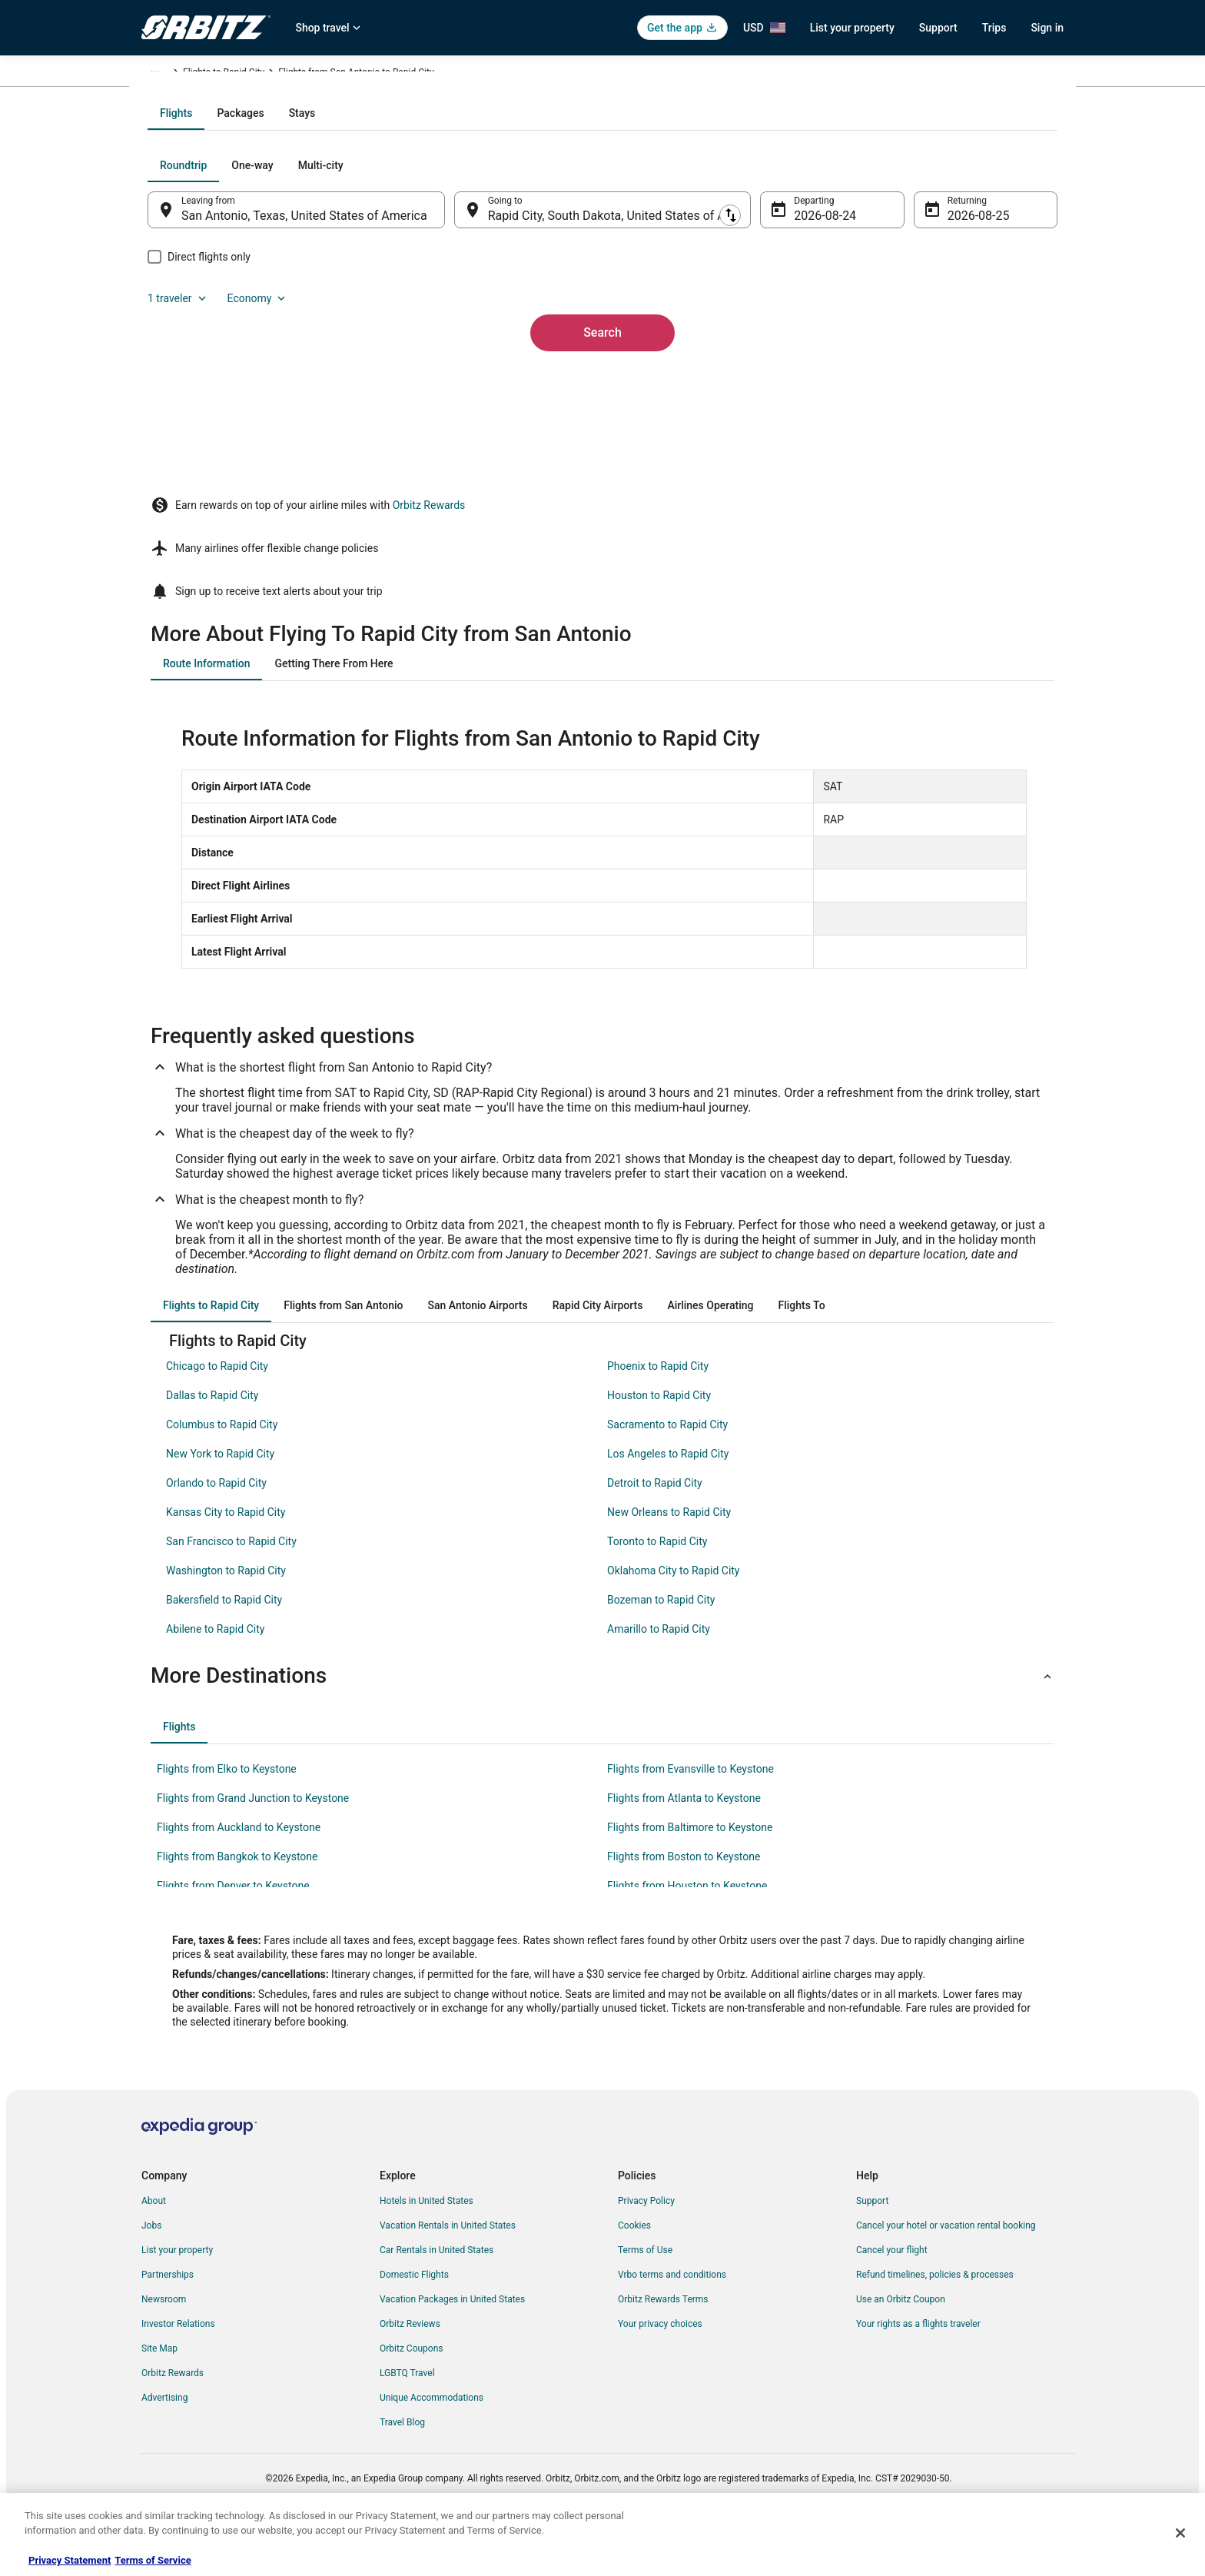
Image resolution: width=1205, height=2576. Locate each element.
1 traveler (898, 330)
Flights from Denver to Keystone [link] (233, 1931)
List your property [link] (177, 2295)
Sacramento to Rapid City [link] (667, 1470)
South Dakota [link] (385, 74)
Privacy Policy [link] (646, 2246)
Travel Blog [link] (402, 2467)
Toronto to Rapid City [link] (657, 1587)
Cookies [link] (634, 2270)
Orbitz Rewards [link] (172, 2418)
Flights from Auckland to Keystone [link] (238, 1872)
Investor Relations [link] (178, 2369)
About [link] (153, 2246)
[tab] (541, 278)
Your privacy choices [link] (660, 2369)
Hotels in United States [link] (426, 2246)
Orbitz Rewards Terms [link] (663, 2344)
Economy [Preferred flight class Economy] (977, 330)
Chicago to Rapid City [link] (217, 1411)
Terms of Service (153, 2560)
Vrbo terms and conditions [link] (672, 2320)
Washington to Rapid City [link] (226, 1616)
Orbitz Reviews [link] (410, 2369)
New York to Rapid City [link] (220, 1499)
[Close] (1180, 2533)
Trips (994, 28)
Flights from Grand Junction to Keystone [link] (253, 1843)
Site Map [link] (159, 2393)
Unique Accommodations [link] (431, 2443)
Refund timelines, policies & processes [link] (935, 2320)
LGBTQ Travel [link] (407, 2418)
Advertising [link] (164, 2443)
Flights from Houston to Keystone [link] (687, 1931)
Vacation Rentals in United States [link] (448, 2270)
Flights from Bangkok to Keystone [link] (237, 1902)
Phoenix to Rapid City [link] (658, 1411)
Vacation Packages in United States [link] (452, 2344)
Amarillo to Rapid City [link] (658, 1674)
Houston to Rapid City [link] (659, 1440)
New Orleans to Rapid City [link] (669, 1557)
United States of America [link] (293, 74)
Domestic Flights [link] (414, 2320)
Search (602, 471)
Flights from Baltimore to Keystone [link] (689, 1872)
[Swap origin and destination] (463, 374)
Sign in (1047, 28)
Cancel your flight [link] (892, 2295)
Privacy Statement (69, 2560)
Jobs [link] (151, 2270)
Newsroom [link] (163, 2344)
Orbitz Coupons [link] (411, 2393)
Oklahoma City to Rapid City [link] (673, 1616)
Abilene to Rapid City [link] (215, 1674)
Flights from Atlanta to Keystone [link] (684, 1843)
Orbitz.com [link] (164, 74)
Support (938, 28)
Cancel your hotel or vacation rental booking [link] (946, 2270)
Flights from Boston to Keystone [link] (683, 1902)
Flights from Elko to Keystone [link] (227, 1814)
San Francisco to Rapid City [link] (231, 1587)
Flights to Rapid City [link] (467, 74)
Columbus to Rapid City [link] (221, 1470)
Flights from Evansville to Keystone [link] (690, 1814)
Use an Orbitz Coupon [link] (900, 2344)
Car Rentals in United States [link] (436, 2295)
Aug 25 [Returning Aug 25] (946, 381)
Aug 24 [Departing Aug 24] (803, 381)
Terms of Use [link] (645, 2295)
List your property (852, 28)
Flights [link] (214, 74)
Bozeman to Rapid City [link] (661, 1645)
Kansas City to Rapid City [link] (225, 1557)
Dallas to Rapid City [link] (212, 1440)
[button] (602, 1721)
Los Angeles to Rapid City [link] (668, 1499)
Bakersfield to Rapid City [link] (224, 1645)
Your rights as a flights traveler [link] (918, 2369)
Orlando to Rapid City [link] (216, 1528)
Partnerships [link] (167, 2320)
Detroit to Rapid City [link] (654, 1528)
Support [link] (872, 2246)
